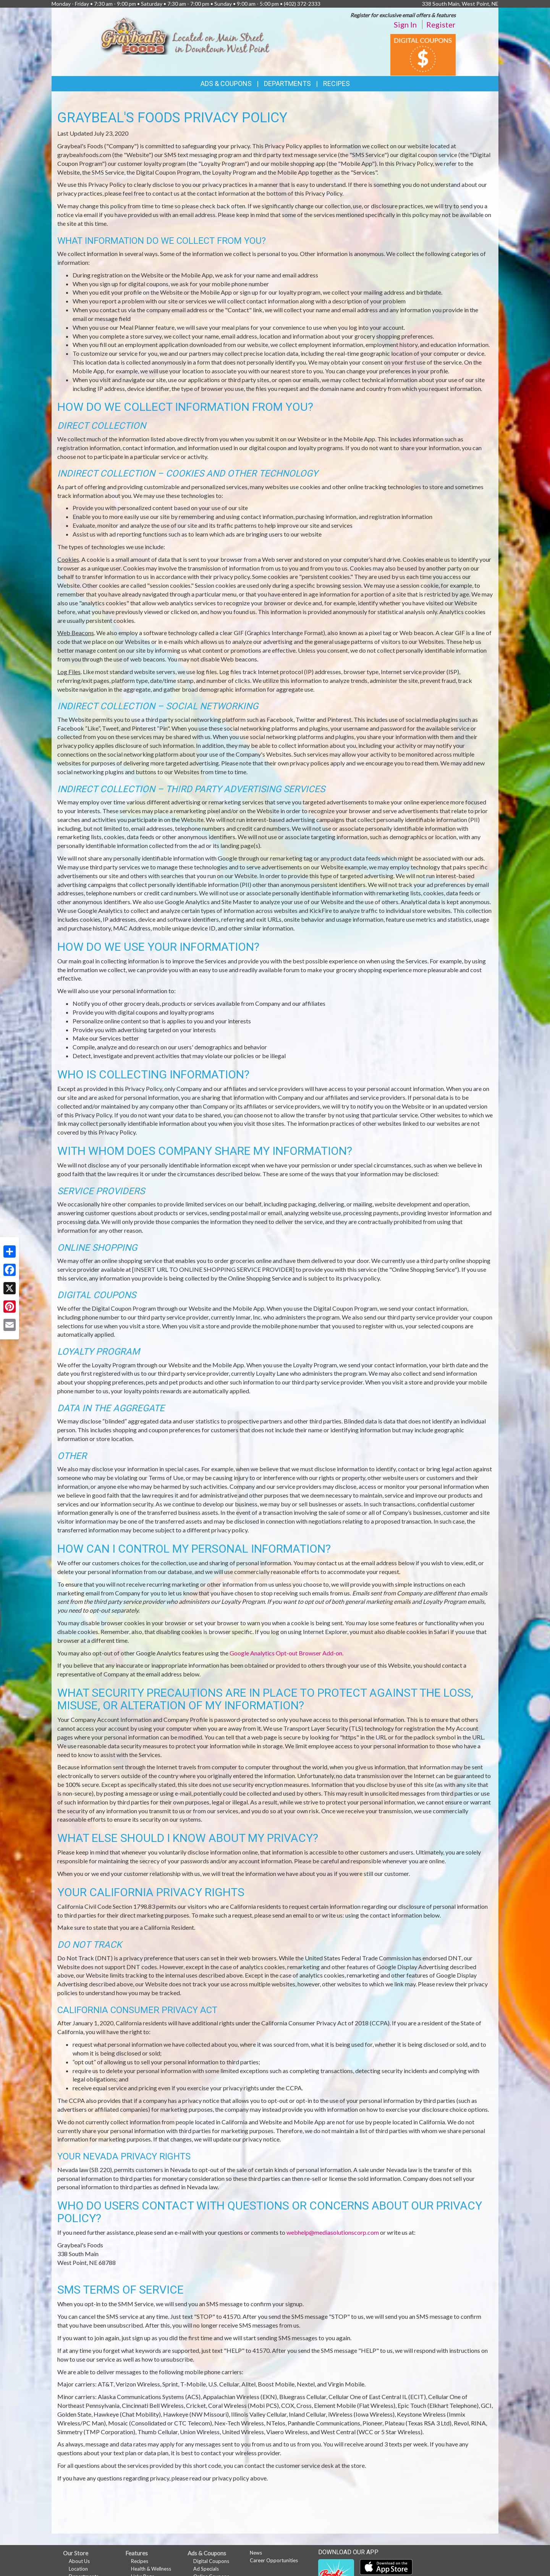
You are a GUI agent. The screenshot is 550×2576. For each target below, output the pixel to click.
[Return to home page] (185, 34)
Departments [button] (287, 83)
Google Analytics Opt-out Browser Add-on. (286, 1653)
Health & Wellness (151, 2569)
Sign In (405, 24)
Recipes (336, 83)
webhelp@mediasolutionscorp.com (332, 2232)
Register (441, 24)
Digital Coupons (211, 2561)
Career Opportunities (274, 2560)
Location (78, 2569)
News (256, 2553)
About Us (79, 2561)
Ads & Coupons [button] (226, 83)
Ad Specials (206, 2569)
